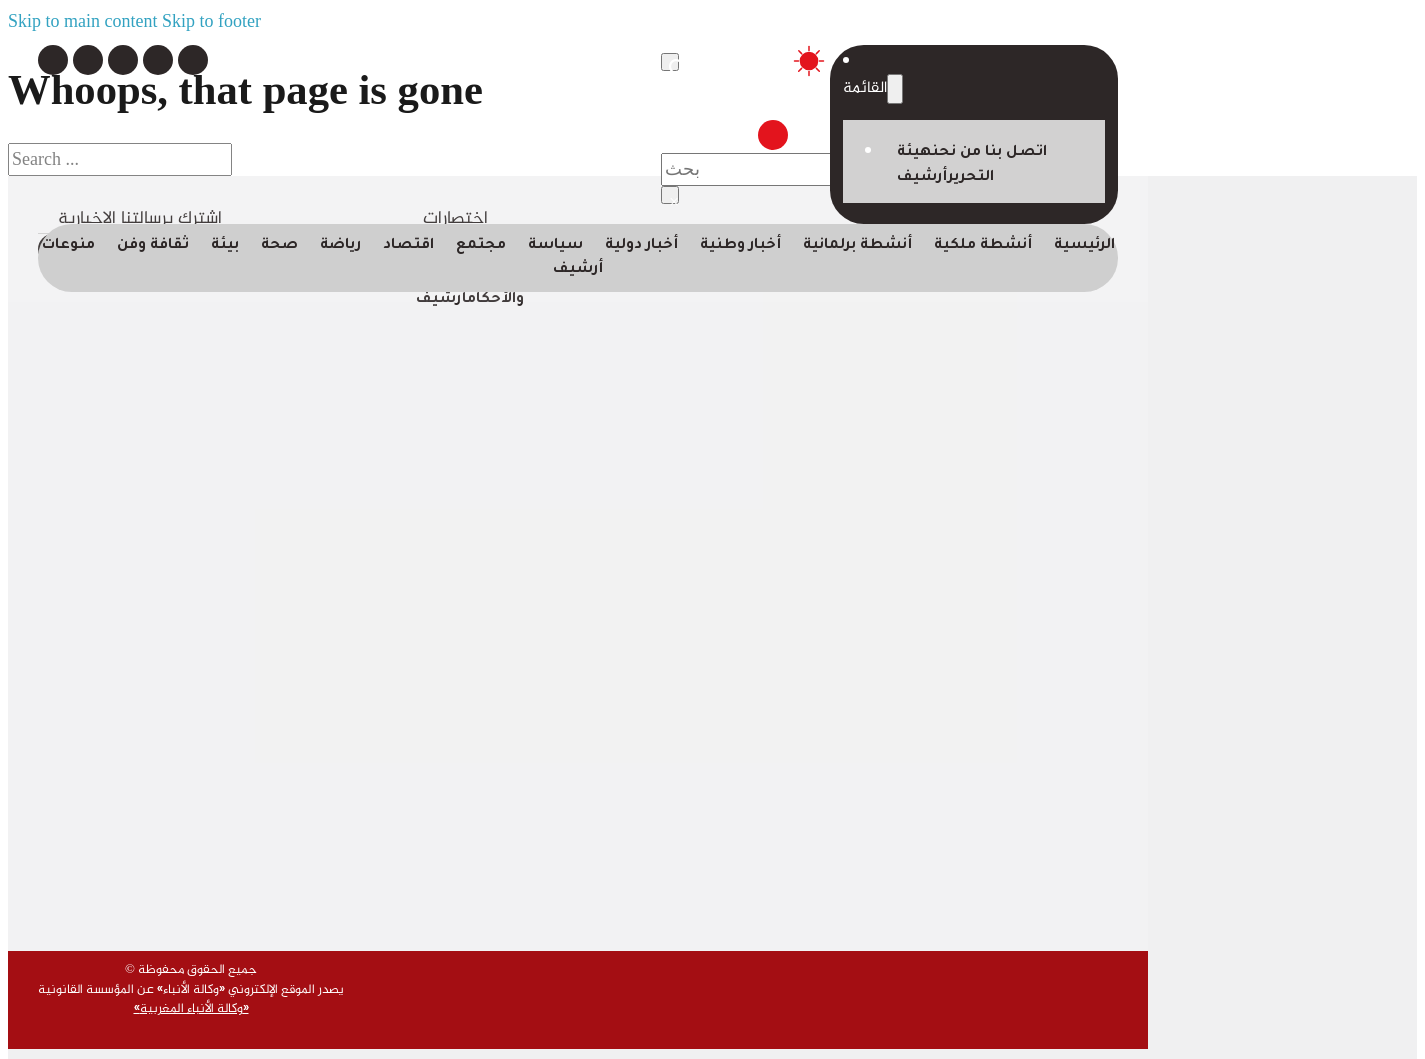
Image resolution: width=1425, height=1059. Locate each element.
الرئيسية (1084, 246)
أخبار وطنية (740, 246)
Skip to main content (82, 21)
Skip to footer (211, 21)
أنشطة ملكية (983, 246)
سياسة (555, 246)
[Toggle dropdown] (895, 89)
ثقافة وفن (153, 246)
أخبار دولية (641, 246)
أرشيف (922, 178)
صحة (279, 246)
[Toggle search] (670, 62)
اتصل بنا (1016, 153)
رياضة (340, 246)
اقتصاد (408, 246)
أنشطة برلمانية (857, 246)
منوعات (68, 246)
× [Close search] (674, 198)
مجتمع (481, 246)
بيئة (225, 246)
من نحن (958, 153)
